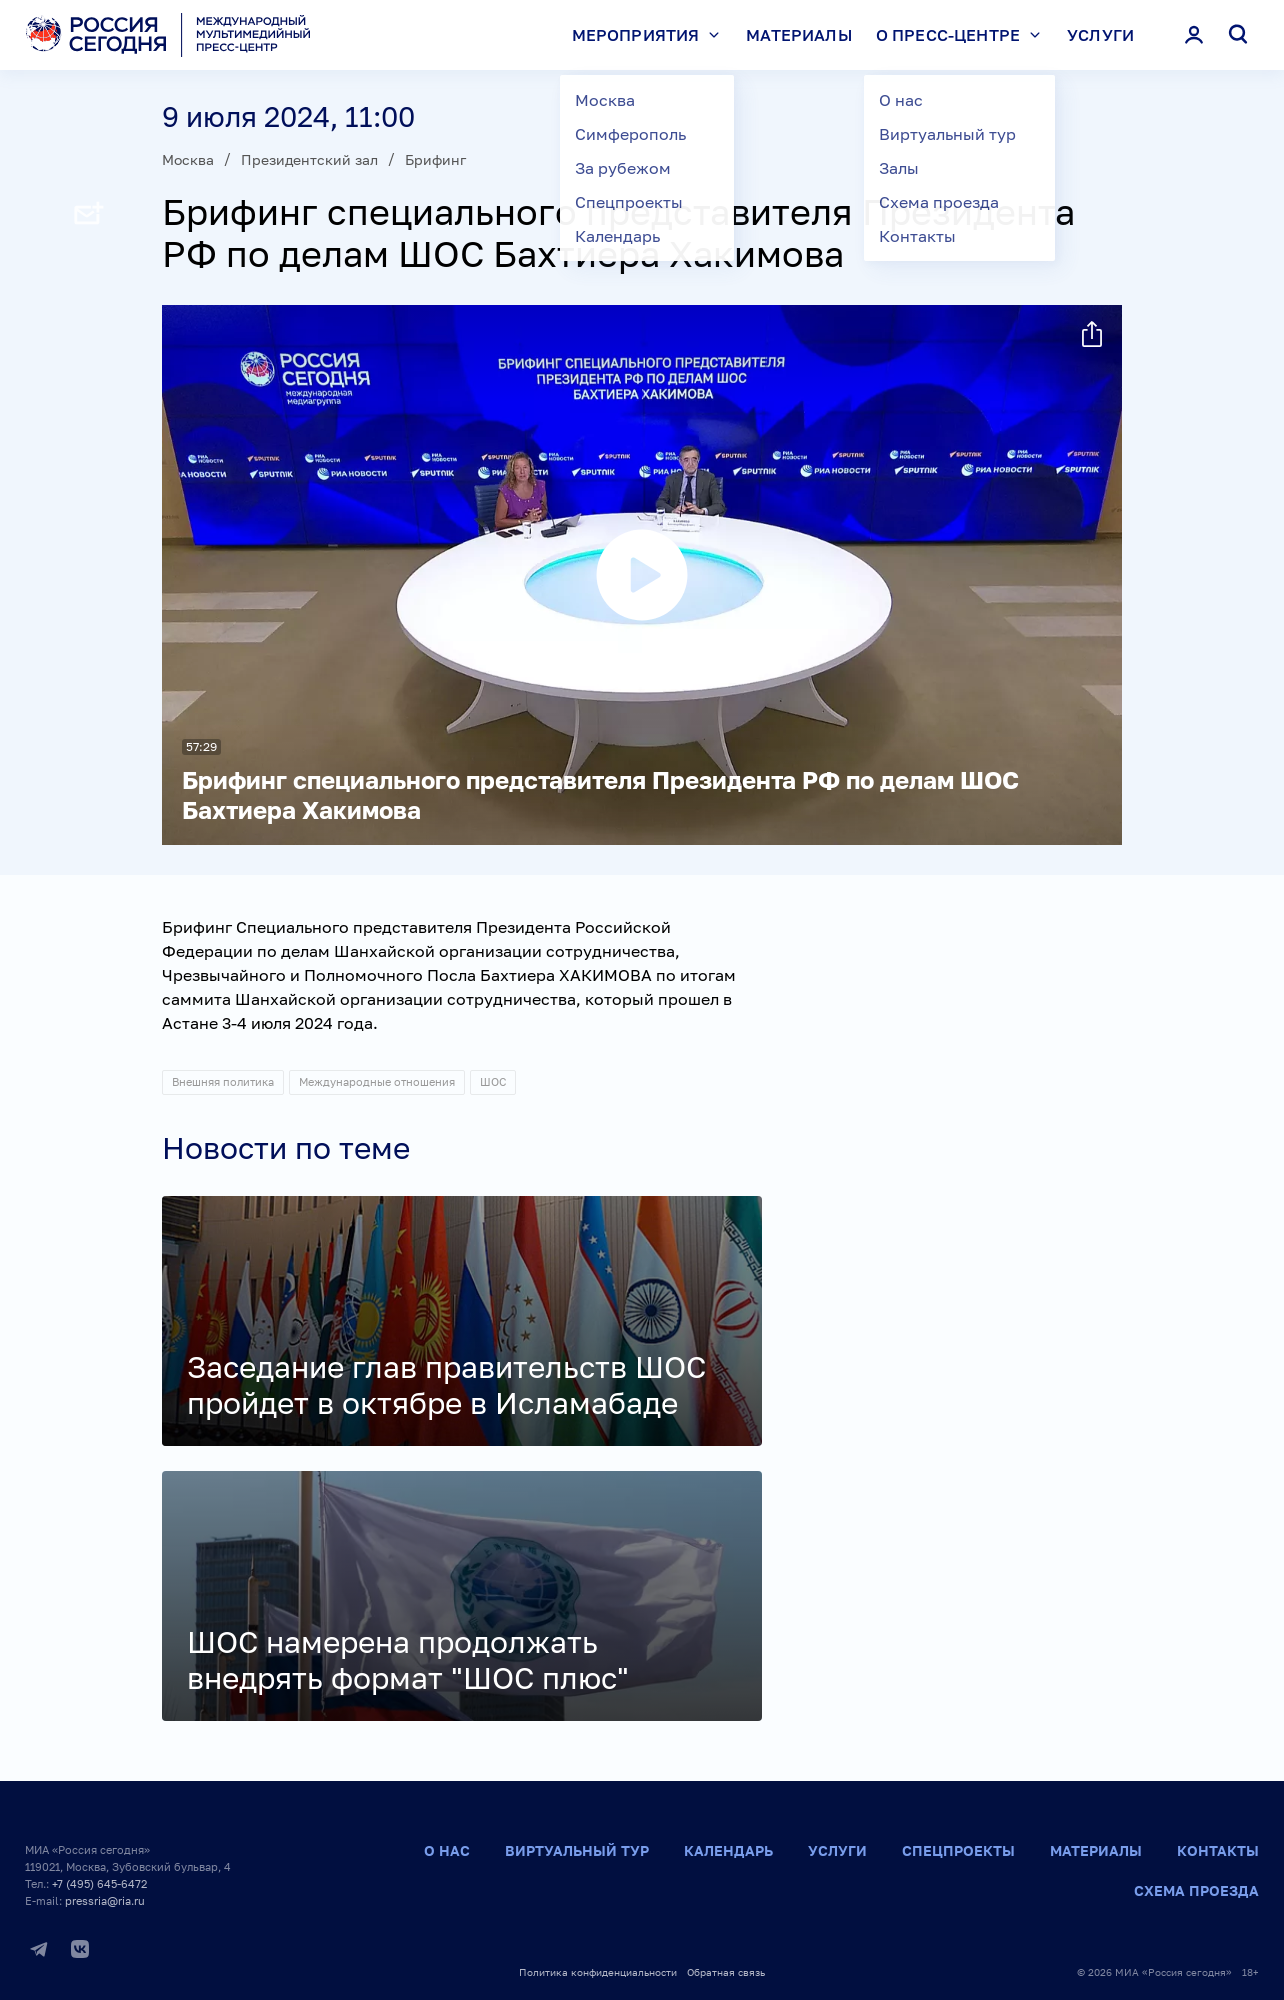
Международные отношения (377, 1081)
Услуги (1100, 35)
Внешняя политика (223, 1081)
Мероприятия (651, 35)
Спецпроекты (958, 1850)
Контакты (1218, 1850)
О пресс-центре (963, 35)
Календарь (728, 1850)
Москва (188, 159)
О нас (447, 1850)
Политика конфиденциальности (598, 1972)
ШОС (493, 1081)
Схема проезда (1196, 1890)
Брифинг (435, 159)
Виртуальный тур (577, 1850)
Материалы (798, 35)
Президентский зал (309, 159)
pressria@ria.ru (105, 1900)
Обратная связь (726, 1972)
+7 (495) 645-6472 (99, 1883)
